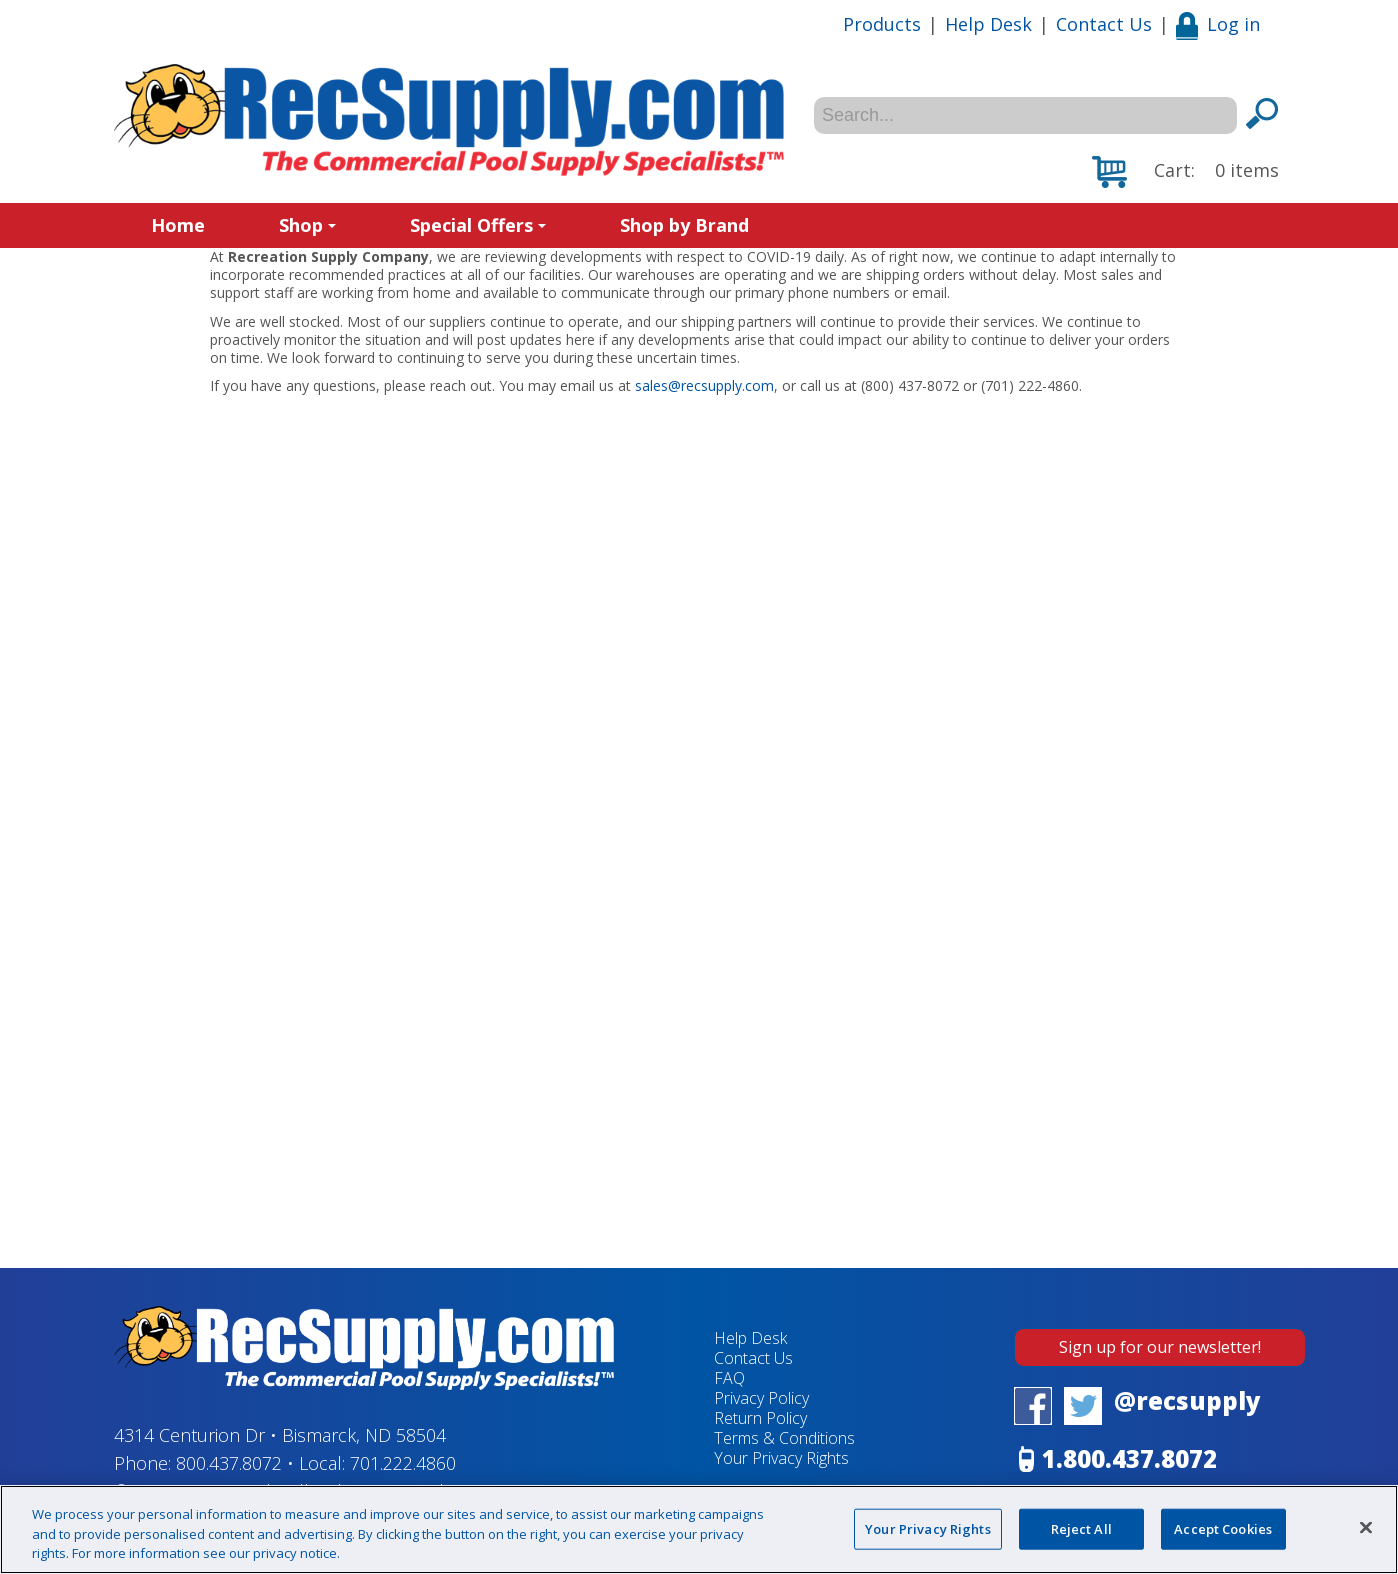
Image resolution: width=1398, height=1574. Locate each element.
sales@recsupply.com (704, 385)
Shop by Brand (684, 225)
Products (882, 24)
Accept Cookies (1223, 1528)
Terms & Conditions (784, 1438)
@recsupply (1187, 1400)
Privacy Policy (761, 1398)
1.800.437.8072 (1129, 1458)
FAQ (729, 1378)
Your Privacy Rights (781, 1458)
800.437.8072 (229, 1463)
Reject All (1081, 1528)
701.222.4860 (403, 1463)
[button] (1185, 172)
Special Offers (478, 225)
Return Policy (760, 1418)
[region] (699, 1529)
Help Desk (988, 24)
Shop (307, 225)
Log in (1218, 24)
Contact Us (1104, 24)
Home (178, 225)
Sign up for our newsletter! (1160, 1347)
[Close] (1366, 1527)
